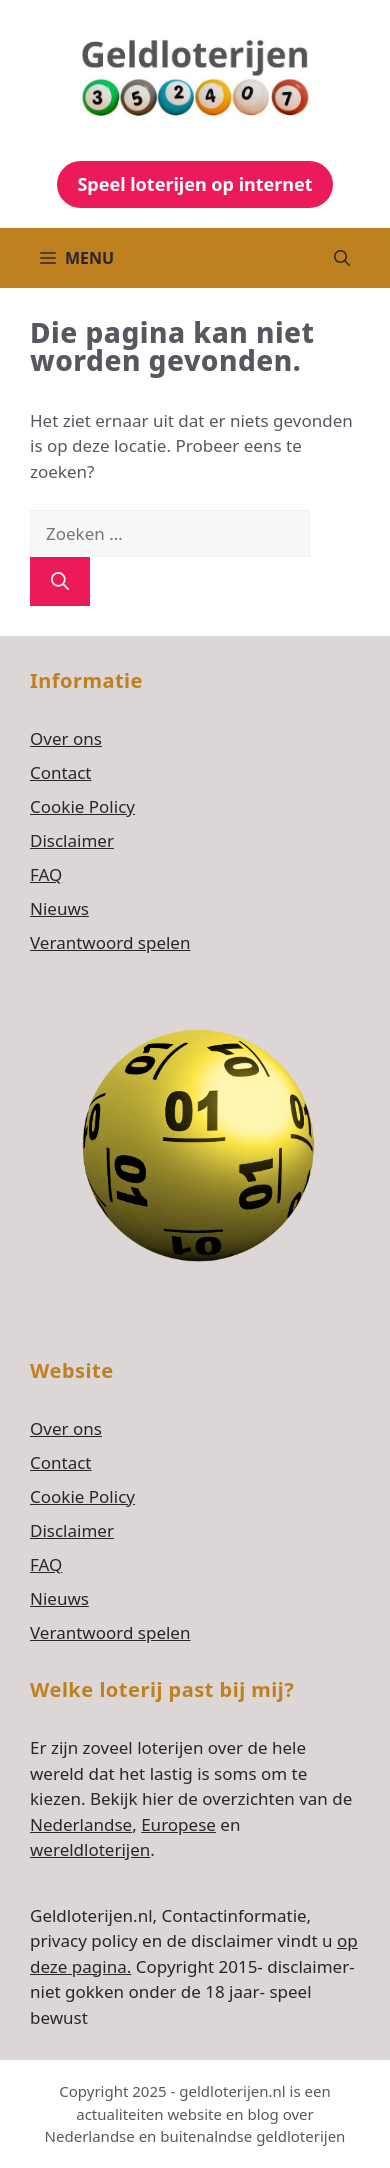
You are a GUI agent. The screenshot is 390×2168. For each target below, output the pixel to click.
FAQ (46, 874)
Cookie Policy (82, 806)
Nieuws (59, 908)
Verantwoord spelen (110, 942)
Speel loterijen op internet (194, 184)
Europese (178, 1824)
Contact (61, 772)
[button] (342, 258)
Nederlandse (81, 1824)
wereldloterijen (90, 1849)
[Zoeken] (60, 581)
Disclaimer (72, 840)
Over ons (66, 738)
